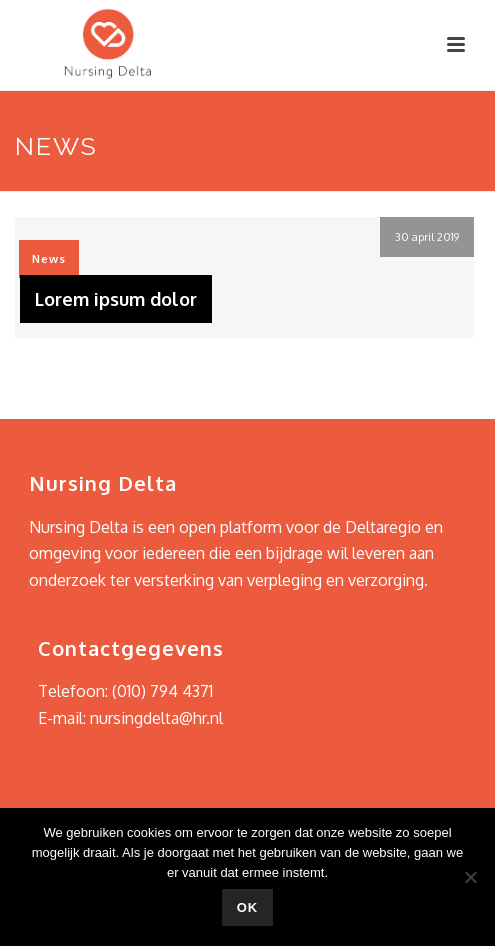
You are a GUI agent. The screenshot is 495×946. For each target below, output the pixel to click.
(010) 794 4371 (162, 691)
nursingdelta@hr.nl (156, 718)
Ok (248, 907)
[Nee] (470, 877)
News (49, 259)
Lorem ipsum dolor (116, 299)
